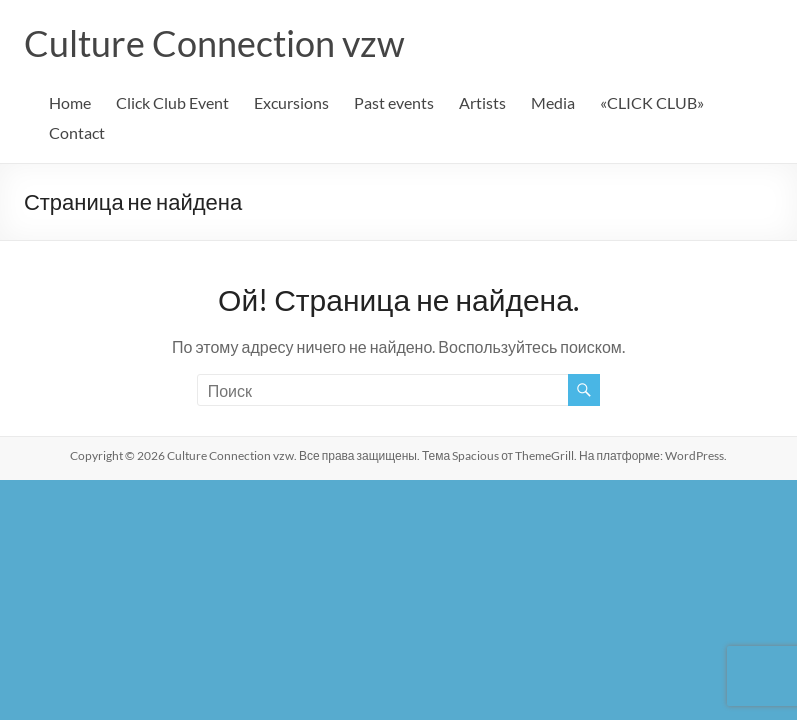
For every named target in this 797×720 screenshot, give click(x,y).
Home (70, 102)
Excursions (291, 102)
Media (553, 102)
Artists (482, 102)
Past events (394, 102)
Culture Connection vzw (214, 43)
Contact (77, 132)
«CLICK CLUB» (652, 102)
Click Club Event (172, 102)
